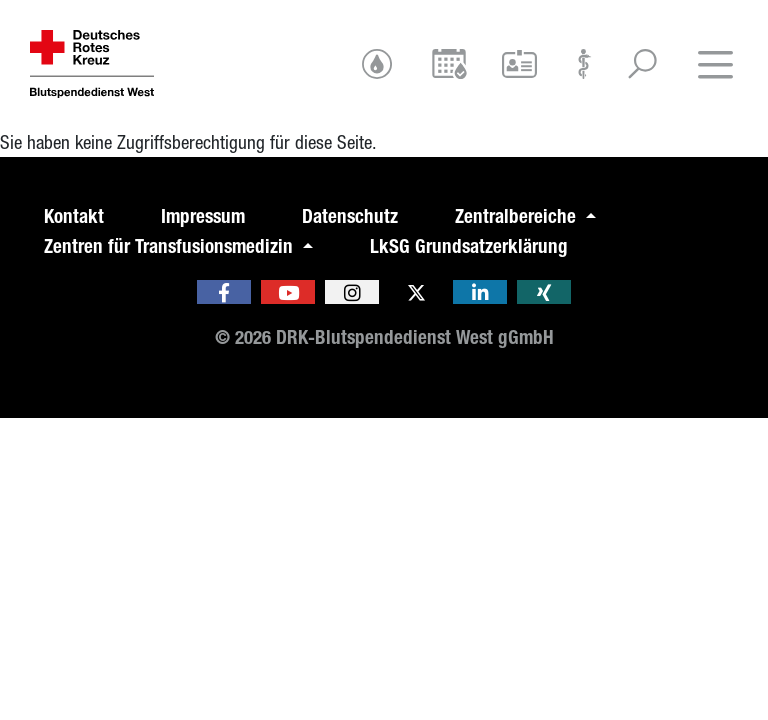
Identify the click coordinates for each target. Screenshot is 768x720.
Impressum (203, 216)
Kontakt (74, 216)
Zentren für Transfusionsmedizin (171, 246)
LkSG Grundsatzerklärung (469, 246)
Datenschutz (350, 216)
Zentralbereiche (518, 216)
